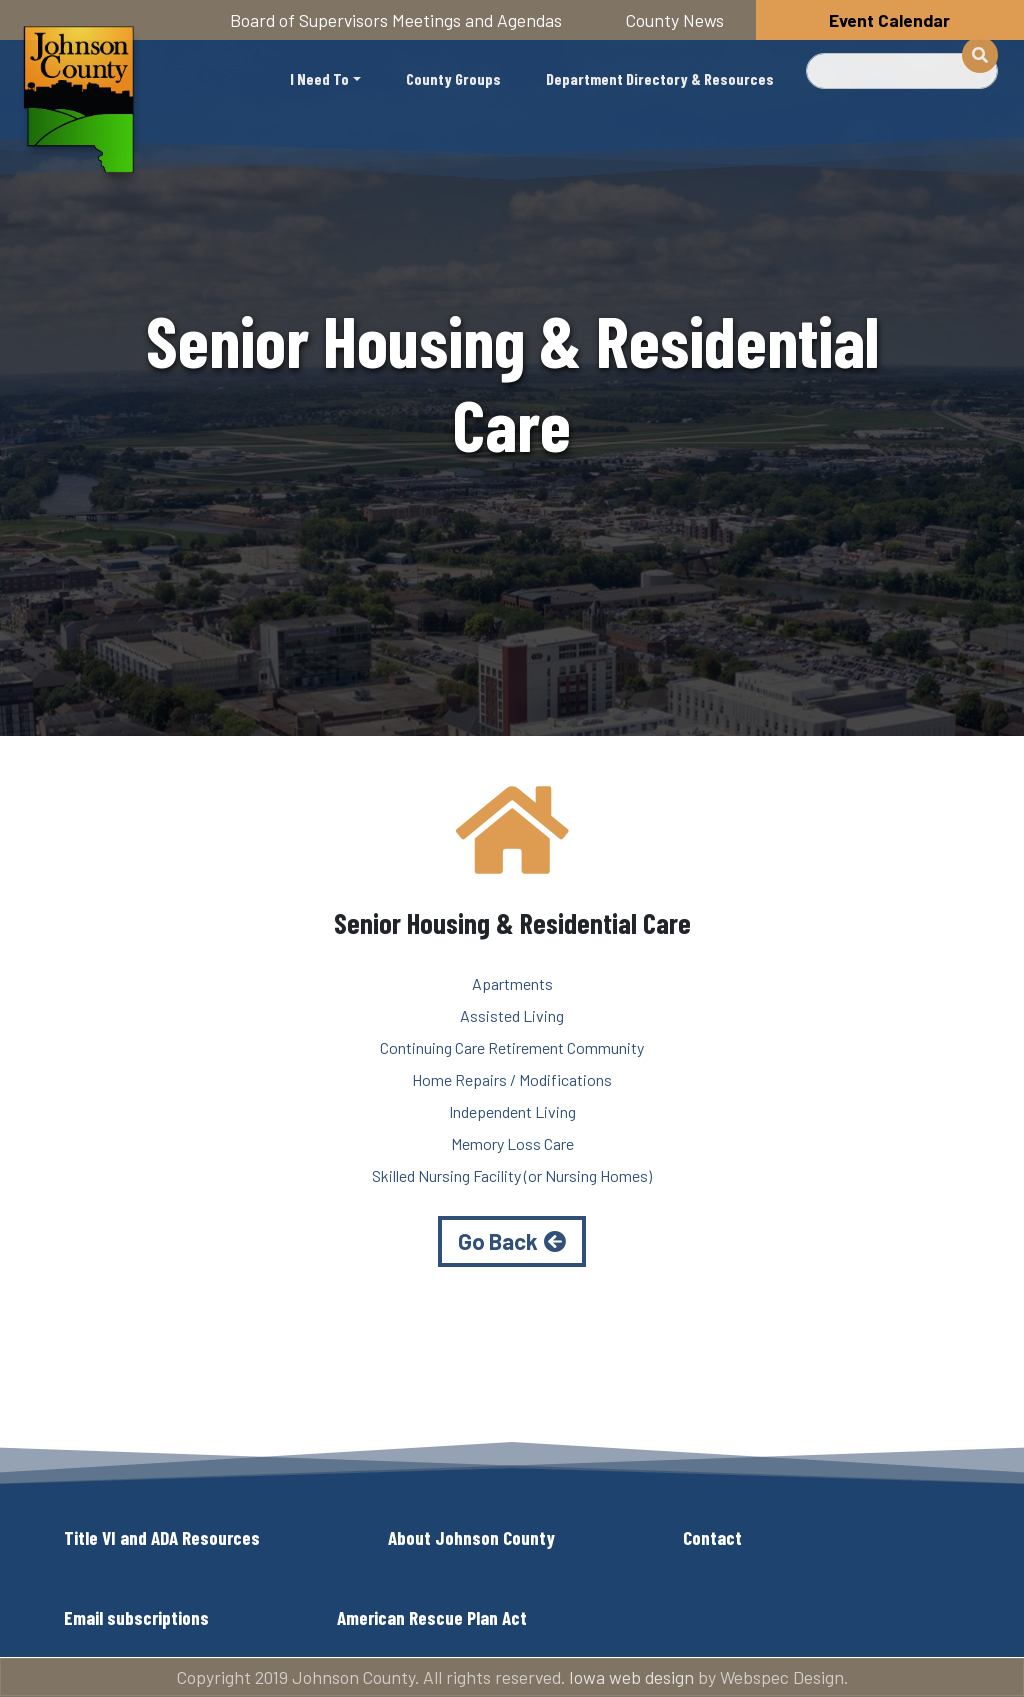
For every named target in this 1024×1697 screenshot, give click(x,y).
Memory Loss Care (512, 1143)
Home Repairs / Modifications (512, 1079)
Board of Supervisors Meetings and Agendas (396, 20)
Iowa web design (631, 1677)
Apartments (512, 983)
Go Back (498, 1241)
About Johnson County (471, 1537)
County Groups (453, 78)
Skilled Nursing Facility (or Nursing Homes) (512, 1175)
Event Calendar (889, 20)
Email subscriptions (136, 1617)
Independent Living (512, 1111)
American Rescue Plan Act (432, 1617)
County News (675, 20)
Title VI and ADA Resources (162, 1537)
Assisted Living (512, 1015)
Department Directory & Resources (660, 78)
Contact (712, 1537)
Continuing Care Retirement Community (512, 1047)
